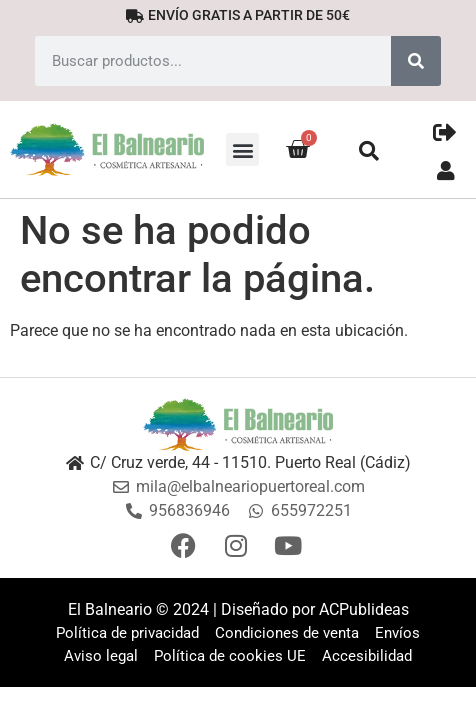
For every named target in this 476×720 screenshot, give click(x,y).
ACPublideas (364, 609)
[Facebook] (186, 545)
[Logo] (238, 424)
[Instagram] (238, 545)
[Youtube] (290, 545)
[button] (242, 149)
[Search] (416, 61)
